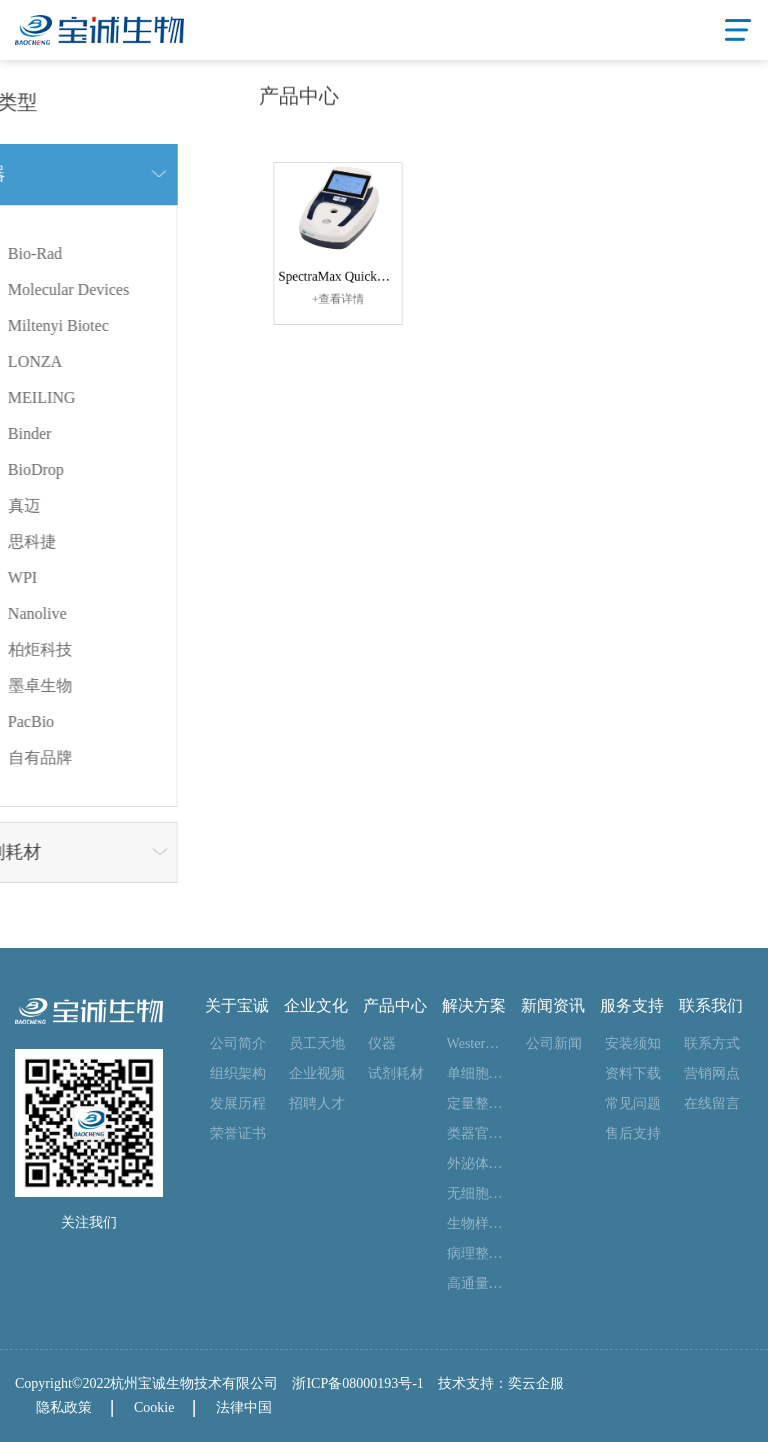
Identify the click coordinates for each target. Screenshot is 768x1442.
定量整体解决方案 (476, 1103)
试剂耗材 (396, 1073)
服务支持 (632, 1006)
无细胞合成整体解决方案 (476, 1193)
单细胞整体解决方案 (476, 1073)
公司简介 (238, 1043)
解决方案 (474, 1006)
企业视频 (317, 1073)
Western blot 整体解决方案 (476, 1043)
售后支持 (633, 1133)
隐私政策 (64, 1407)
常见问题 (633, 1103)
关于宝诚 (237, 1006)
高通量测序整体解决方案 (476, 1283)
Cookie (154, 1407)
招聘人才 (317, 1103)
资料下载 (633, 1073)
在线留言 (712, 1103)
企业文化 (316, 1006)
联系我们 (711, 1006)
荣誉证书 (238, 1133)
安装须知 (633, 1043)
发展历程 (238, 1103)
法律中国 (244, 1407)
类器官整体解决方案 (476, 1133)
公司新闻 (554, 1043)
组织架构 (238, 1073)
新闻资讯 (553, 1006)
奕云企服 (536, 1383)
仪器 (382, 1043)
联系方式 (712, 1043)
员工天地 (317, 1043)
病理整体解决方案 (476, 1253)
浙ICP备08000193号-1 (357, 1383)
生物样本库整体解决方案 (476, 1223)
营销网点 (712, 1073)
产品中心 (395, 1006)
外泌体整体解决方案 (476, 1163)
